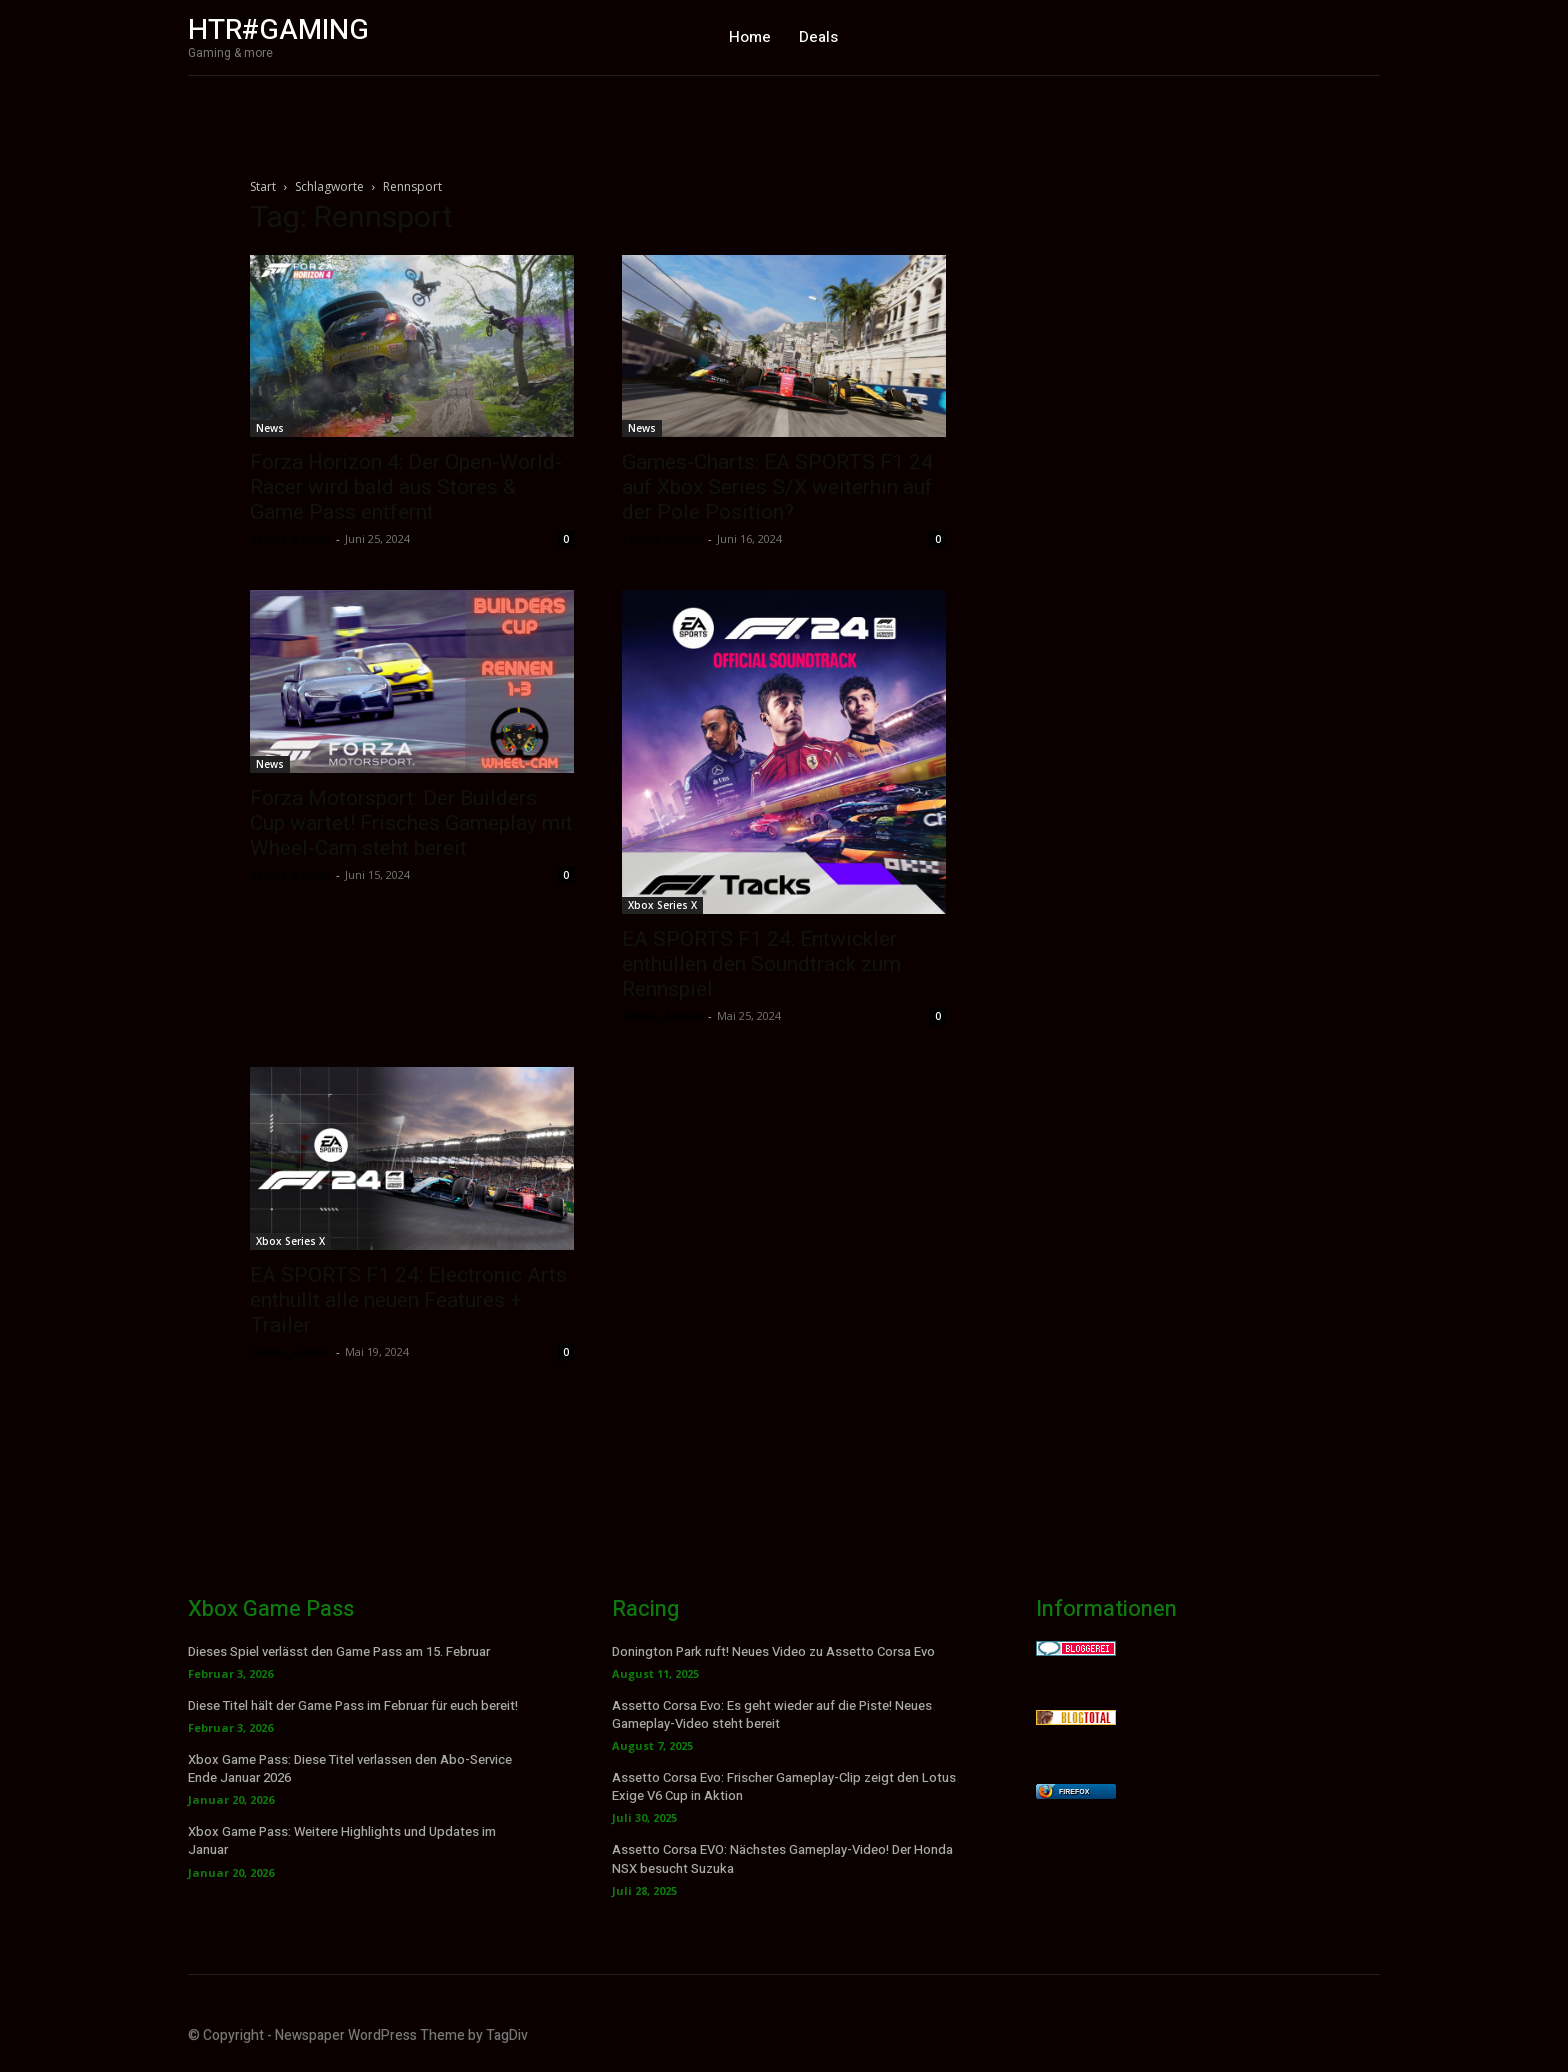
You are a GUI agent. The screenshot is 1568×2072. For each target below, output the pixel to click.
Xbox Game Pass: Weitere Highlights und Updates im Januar (342, 1840)
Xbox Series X (662, 905)
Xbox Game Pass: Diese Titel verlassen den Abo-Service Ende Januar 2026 (350, 1768)
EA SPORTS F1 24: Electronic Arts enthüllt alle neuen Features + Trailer (408, 1300)
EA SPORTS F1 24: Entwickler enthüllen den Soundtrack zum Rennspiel (761, 964)
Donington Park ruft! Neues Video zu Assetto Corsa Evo (773, 1651)
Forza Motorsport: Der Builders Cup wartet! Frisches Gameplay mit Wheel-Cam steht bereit (411, 823)
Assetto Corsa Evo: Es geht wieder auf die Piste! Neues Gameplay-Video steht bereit (772, 1714)
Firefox (1074, 1791)
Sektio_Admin (290, 538)
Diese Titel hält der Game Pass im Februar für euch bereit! (353, 1705)
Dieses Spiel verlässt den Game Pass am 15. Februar (339, 1651)
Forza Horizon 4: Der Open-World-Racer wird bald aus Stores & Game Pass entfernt (406, 487)
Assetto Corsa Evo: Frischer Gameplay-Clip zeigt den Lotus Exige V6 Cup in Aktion (784, 1786)
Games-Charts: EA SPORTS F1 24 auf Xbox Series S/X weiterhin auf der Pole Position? (777, 487)
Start (263, 186)
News (270, 428)
